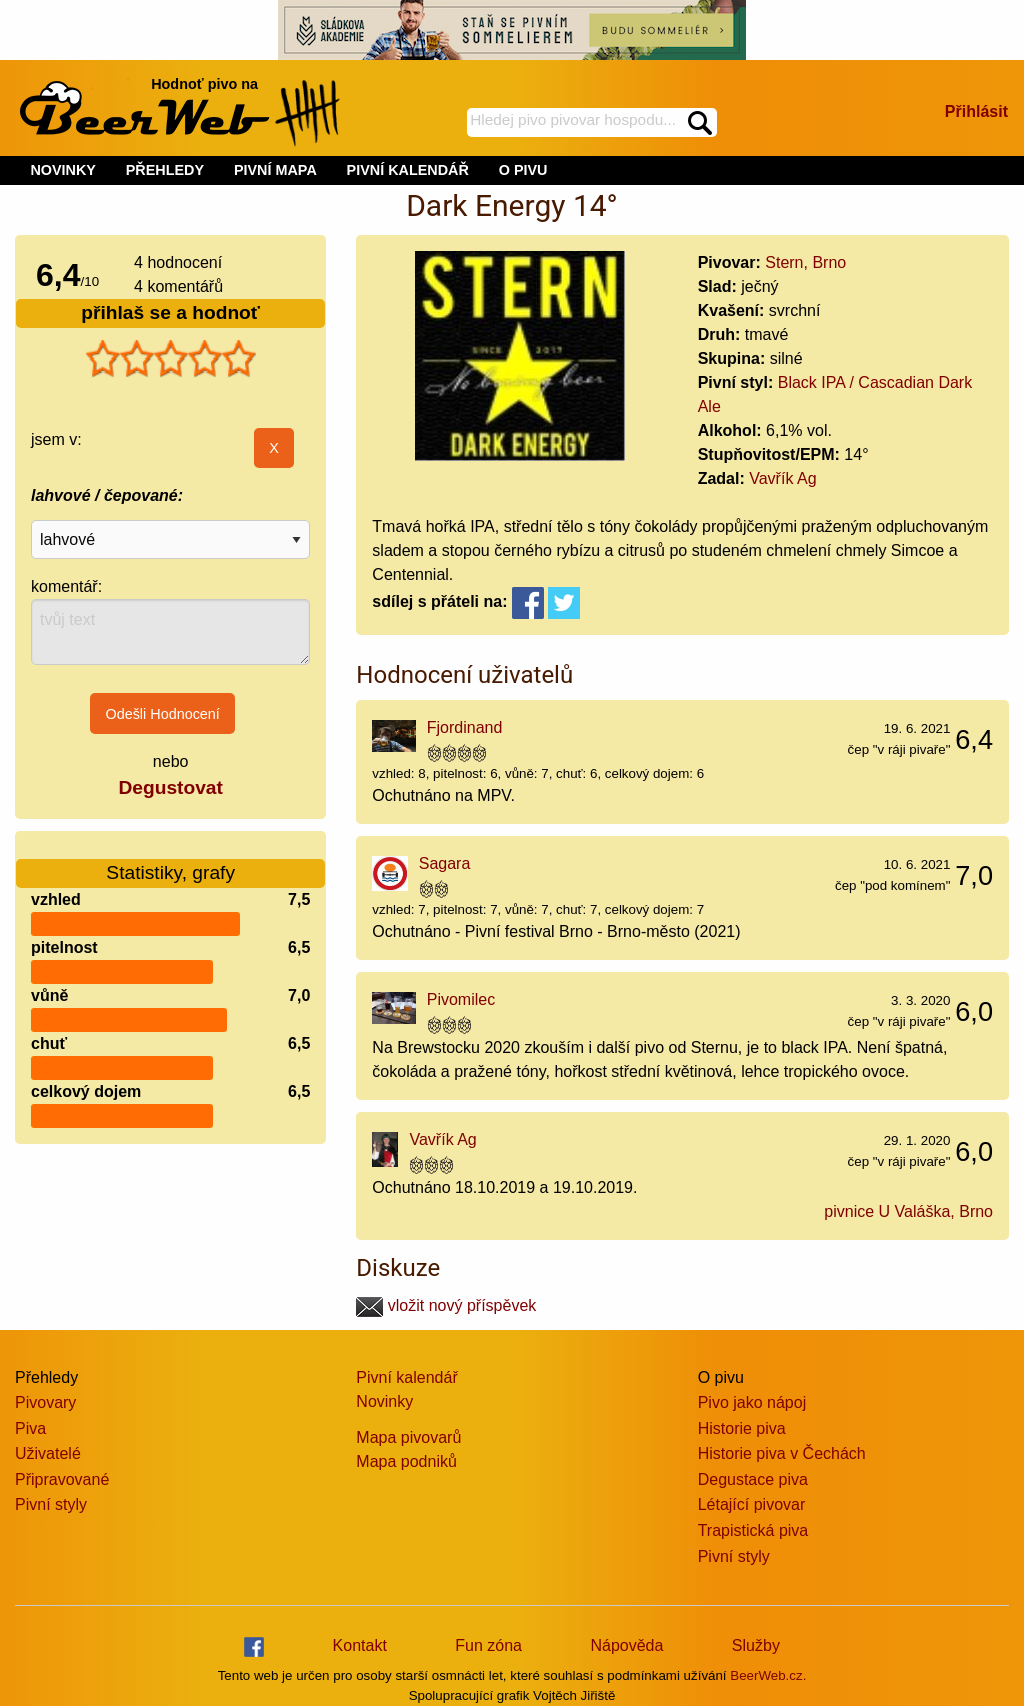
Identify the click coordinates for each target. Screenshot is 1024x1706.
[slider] (171, 359)
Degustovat (170, 787)
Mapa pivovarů (408, 1437)
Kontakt (360, 1645)
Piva (30, 1428)
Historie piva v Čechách (782, 1453)
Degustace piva (753, 1479)
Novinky (384, 1401)
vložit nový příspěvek (446, 1305)
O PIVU (523, 170)
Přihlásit (976, 111)
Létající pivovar (752, 1504)
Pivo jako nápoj (752, 1402)
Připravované (62, 1479)
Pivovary (45, 1402)
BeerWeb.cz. (768, 1675)
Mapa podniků (406, 1461)
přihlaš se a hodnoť (170, 312)
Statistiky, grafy (170, 860)
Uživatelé (48, 1453)
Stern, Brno (805, 262)
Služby (756, 1645)
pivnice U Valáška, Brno (908, 1211)
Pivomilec (461, 999)
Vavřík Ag (782, 478)
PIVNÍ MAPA (275, 170)
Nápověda (626, 1645)
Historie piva (742, 1428)
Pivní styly (51, 1504)
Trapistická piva (753, 1530)
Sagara (445, 863)
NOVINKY (63, 170)
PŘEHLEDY (165, 170)
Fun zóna (488, 1645)
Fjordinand (465, 727)
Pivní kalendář (406, 1377)
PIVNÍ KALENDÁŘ (408, 170)
